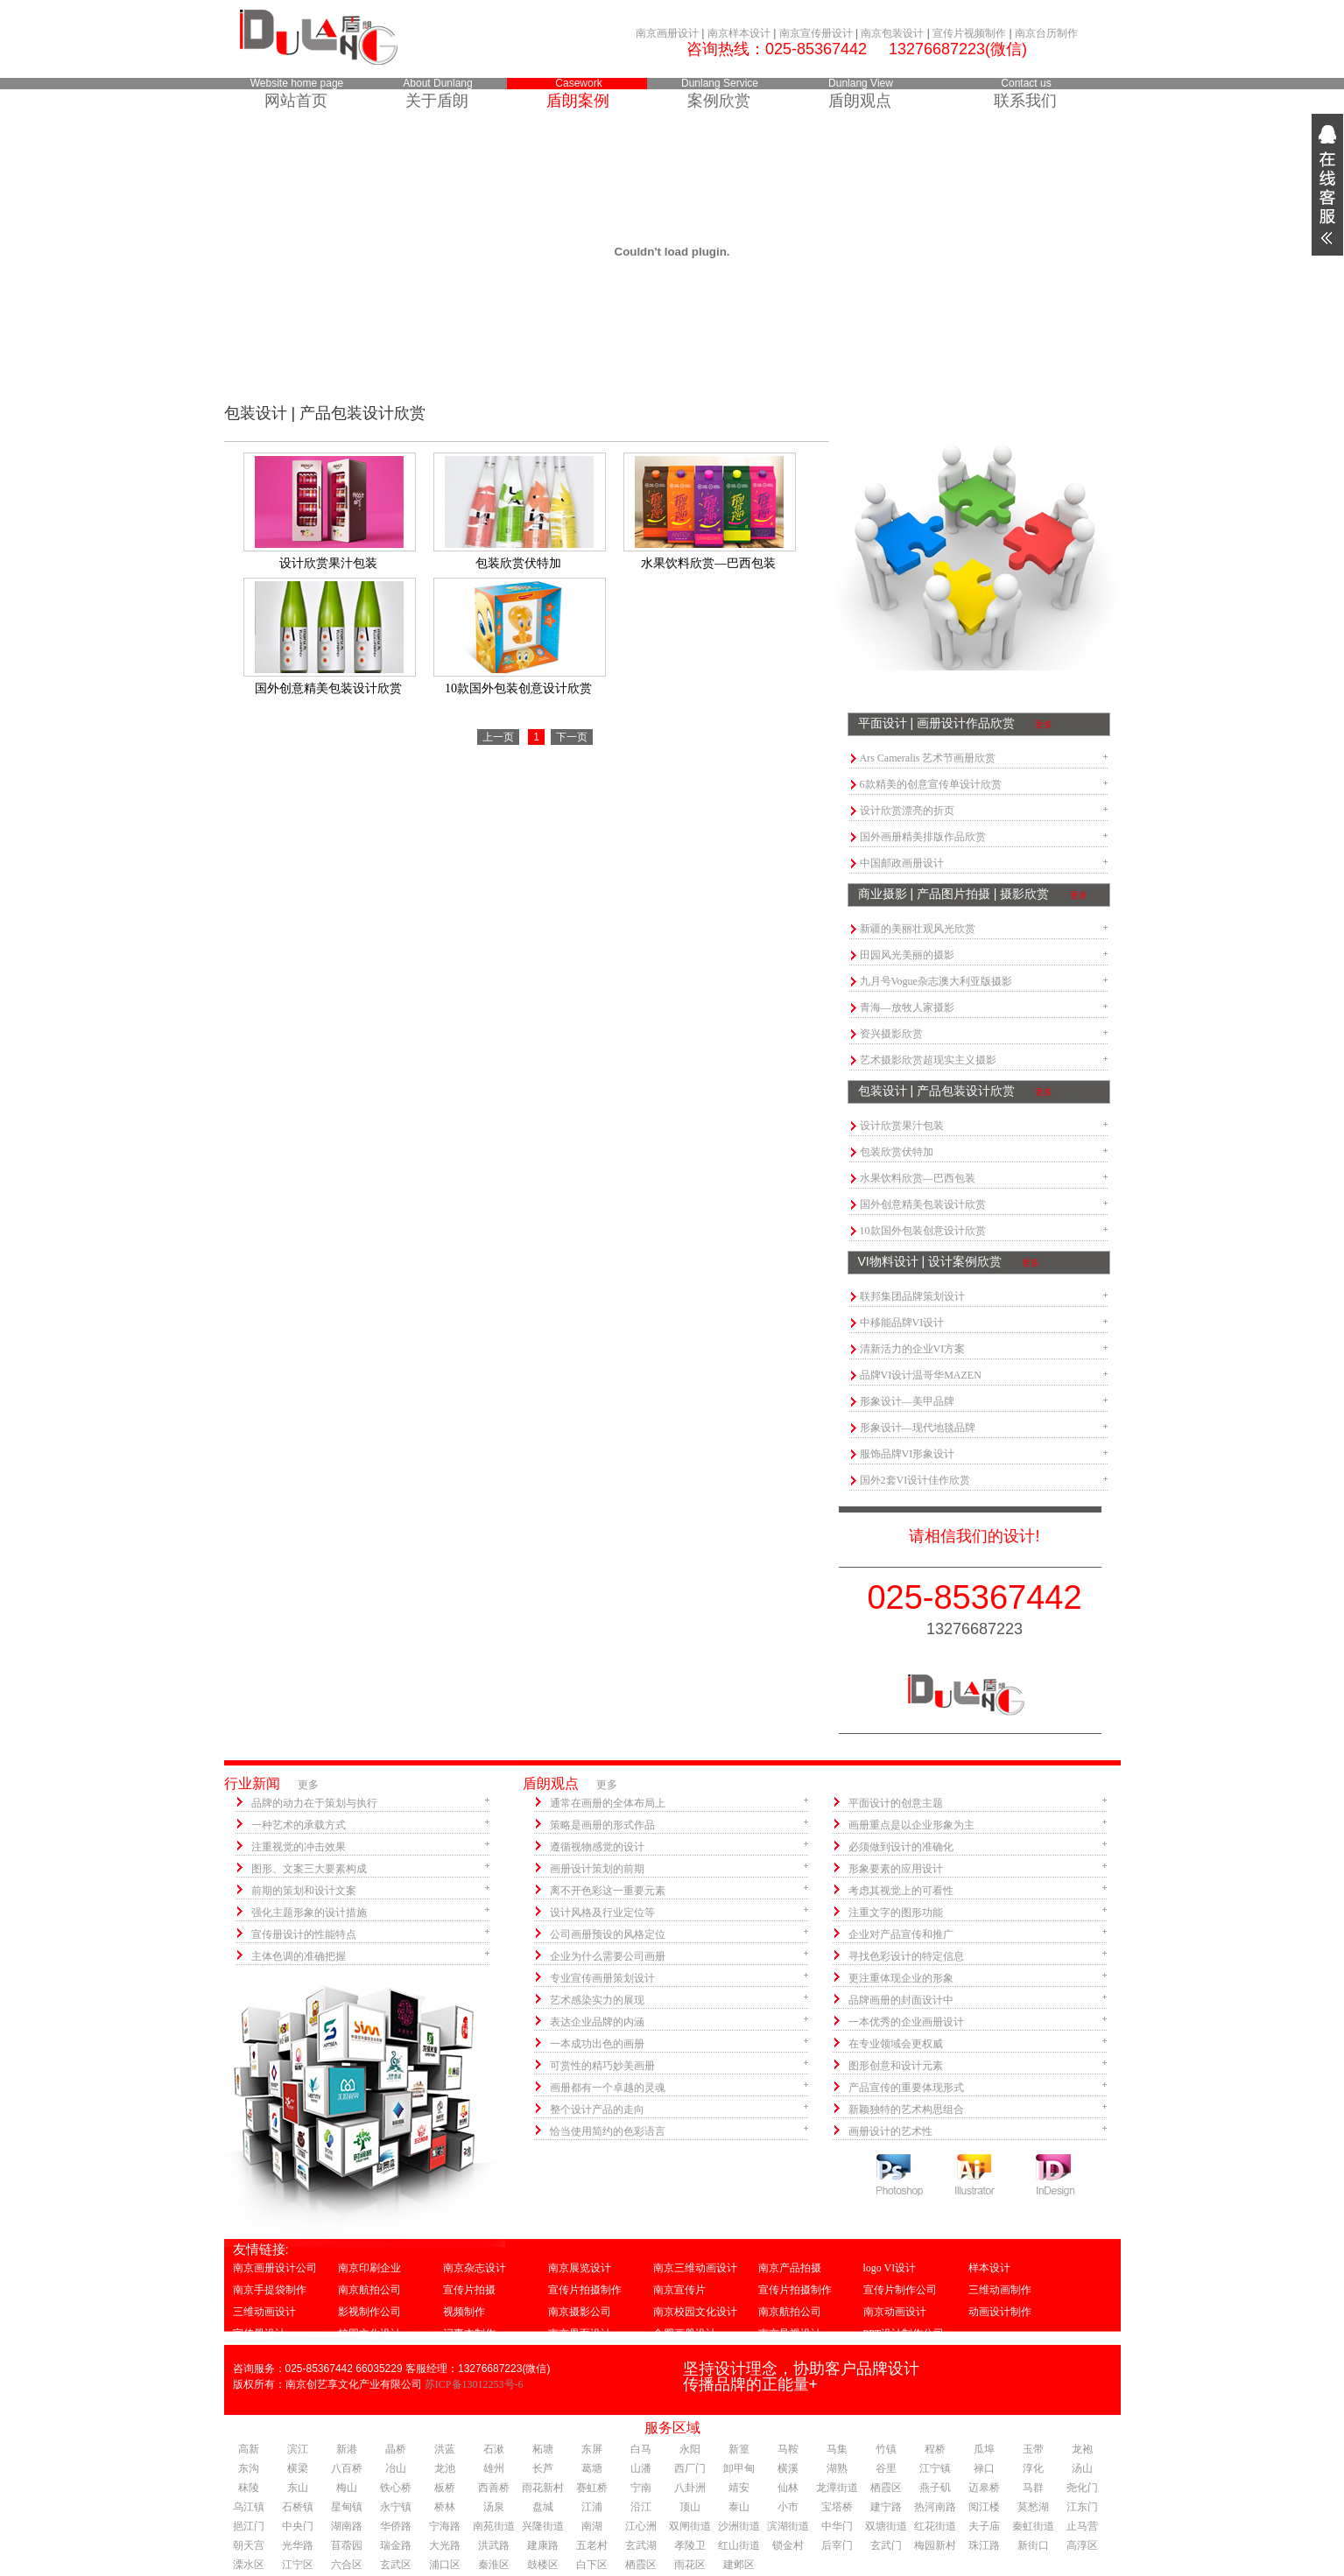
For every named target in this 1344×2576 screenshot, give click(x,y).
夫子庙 (984, 2526)
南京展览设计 (579, 2268)
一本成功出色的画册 (597, 2044)
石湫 (493, 2449)
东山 (297, 2487)
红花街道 (935, 2526)
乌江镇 (248, 2507)
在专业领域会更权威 (895, 2044)
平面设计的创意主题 (895, 1803)
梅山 (346, 2487)
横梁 (297, 2468)
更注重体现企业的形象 (900, 1978)
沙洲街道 (739, 2526)
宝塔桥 (837, 2507)
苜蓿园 (346, 2545)
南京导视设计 (789, 2333)
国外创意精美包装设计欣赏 (923, 1204)
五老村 (592, 2545)
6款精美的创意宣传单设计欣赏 (931, 784)
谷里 (886, 2468)
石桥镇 (297, 2507)
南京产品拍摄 (789, 2268)
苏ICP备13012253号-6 (474, 2384)
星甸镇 (346, 2507)
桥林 (444, 2507)
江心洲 (641, 2526)
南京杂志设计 (474, 2268)
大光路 (445, 2545)
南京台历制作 (1046, 33)
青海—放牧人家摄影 (907, 1007)
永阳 (689, 2449)
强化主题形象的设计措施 (309, 1912)
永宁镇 (396, 2507)
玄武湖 (641, 2545)
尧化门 (1082, 2487)
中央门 (297, 2526)
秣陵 (248, 2487)
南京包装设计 (892, 33)
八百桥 (346, 2468)
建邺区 (739, 2564)
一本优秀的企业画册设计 (906, 2022)
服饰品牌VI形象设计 (907, 1454)
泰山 (738, 2507)
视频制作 (464, 2312)
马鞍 (788, 2449)
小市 (788, 2507)
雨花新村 (543, 2487)
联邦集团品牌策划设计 (912, 1296)
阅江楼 (984, 2507)
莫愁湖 (1033, 2507)
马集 (837, 2449)
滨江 (297, 2449)
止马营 (1082, 2526)
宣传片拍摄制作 (585, 2290)
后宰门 (837, 2545)
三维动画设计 (264, 2312)
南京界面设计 (579, 2333)
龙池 (444, 2468)
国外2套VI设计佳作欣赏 (915, 1480)
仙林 (788, 2487)
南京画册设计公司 (275, 2268)
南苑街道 (494, 2526)
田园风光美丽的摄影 (907, 955)
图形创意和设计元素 (895, 2066)
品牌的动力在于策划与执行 (314, 1803)
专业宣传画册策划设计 (602, 1978)
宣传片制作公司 (900, 2290)
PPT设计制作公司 (904, 2333)
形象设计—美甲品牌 (907, 1401)
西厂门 (690, 2468)
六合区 (346, 2564)
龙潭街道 (837, 2487)
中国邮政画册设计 (902, 863)
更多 (1043, 724)
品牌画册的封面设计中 (900, 2000)
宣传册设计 (259, 2333)
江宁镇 (935, 2468)
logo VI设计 (890, 2268)
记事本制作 (469, 2333)
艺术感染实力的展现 (597, 2000)
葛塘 (591, 2468)
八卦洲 (690, 2487)
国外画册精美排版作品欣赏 (923, 837)
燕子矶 (935, 2487)
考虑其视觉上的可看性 (900, 1891)
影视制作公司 (369, 2312)
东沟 (248, 2468)
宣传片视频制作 (969, 33)
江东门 (1082, 2507)
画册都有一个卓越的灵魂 (607, 2087)
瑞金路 (396, 2545)
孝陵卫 (690, 2545)
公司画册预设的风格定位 (607, 1934)
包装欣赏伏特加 (896, 1152)
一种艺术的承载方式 (298, 1825)
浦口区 (445, 2564)
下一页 (572, 737)
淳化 (1033, 2468)
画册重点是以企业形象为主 (911, 1825)
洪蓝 (444, 2449)
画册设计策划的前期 (597, 1869)
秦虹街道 (1033, 2526)
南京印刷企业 (369, 2268)
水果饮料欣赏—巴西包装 (917, 1178)
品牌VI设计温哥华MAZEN (921, 1375)
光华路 (297, 2545)
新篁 (738, 2449)
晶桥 (395, 2449)
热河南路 (935, 2507)
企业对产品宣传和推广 (900, 1934)
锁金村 (788, 2545)
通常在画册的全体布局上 (607, 1803)
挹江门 (248, 2526)
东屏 (591, 2449)
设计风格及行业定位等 (602, 1912)
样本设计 (989, 2268)
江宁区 (297, 2564)
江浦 (591, 2507)
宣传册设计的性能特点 (303, 1934)
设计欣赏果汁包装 (902, 1126)
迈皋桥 (984, 2487)
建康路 (543, 2545)
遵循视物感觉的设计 (597, 1847)
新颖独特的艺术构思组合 (906, 2109)
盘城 (542, 2507)
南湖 (591, 2526)
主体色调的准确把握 (298, 1956)
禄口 (984, 2468)
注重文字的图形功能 (895, 1912)
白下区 (592, 2564)
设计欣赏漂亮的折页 (907, 810)
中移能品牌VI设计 (902, 1322)
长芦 (542, 2468)
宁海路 (445, 2526)
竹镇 (886, 2449)
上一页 (498, 737)
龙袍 (1082, 2449)
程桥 (935, 2449)
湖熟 (837, 2468)
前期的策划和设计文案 (303, 1891)
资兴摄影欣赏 (891, 1034)
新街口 (1033, 2545)
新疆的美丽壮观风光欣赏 (917, 929)
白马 (640, 2449)
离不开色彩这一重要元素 (607, 1891)
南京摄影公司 (579, 2312)
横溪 (788, 2468)
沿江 (640, 2507)
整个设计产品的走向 (597, 2109)
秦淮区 (494, 2564)
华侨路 (396, 2526)
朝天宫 (248, 2545)
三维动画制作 (999, 2290)
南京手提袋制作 (269, 2290)
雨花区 (690, 2564)
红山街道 (739, 2545)
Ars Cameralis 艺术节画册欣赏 (928, 758)
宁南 (640, 2487)
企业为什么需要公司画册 (607, 1956)
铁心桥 (396, 2487)
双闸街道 (690, 2526)
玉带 (1033, 2449)
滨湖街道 (788, 2526)
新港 (346, 2449)
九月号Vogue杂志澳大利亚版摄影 (936, 981)
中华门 (837, 2526)
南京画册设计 (667, 33)
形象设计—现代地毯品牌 (917, 1427)
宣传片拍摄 (469, 2290)
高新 (248, 2449)
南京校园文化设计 (695, 2312)
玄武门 (886, 2545)
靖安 (738, 2487)
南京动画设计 (894, 2312)
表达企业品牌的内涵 (597, 2022)
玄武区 (396, 2564)
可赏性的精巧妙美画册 (602, 2066)
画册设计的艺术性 (890, 2131)
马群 (1033, 2487)
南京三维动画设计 (695, 2268)
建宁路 (886, 2507)
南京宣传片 (679, 2290)
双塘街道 (886, 2526)
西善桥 (494, 2487)
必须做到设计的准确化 (900, 1847)
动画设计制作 (999, 2312)
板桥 (444, 2487)
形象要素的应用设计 (895, 1869)
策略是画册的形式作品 (602, 1825)
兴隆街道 (543, 2526)
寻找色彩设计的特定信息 (906, 1956)
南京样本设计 (739, 33)
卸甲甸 (739, 2468)
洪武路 (494, 2545)
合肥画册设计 (684, 2333)
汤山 (1082, 2468)
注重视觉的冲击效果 (298, 1847)
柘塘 (542, 2449)
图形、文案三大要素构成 (309, 1869)
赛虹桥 (592, 2487)
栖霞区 (886, 2487)
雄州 (493, 2468)
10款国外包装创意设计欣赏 (923, 1231)
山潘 (640, 2468)
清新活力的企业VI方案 (913, 1349)
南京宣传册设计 (816, 33)
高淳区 (1082, 2545)
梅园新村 (935, 2545)
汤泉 (493, 2507)
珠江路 (984, 2545)
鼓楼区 (543, 2564)
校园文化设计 (369, 2333)
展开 (1327, 185)
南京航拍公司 (369, 2290)
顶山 (689, 2507)
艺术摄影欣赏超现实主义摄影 (928, 1060)
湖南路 (346, 2526)
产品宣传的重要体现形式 (906, 2087)
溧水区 (248, 2564)
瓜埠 (984, 2449)
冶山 (395, 2468)
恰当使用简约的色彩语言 (607, 2131)
